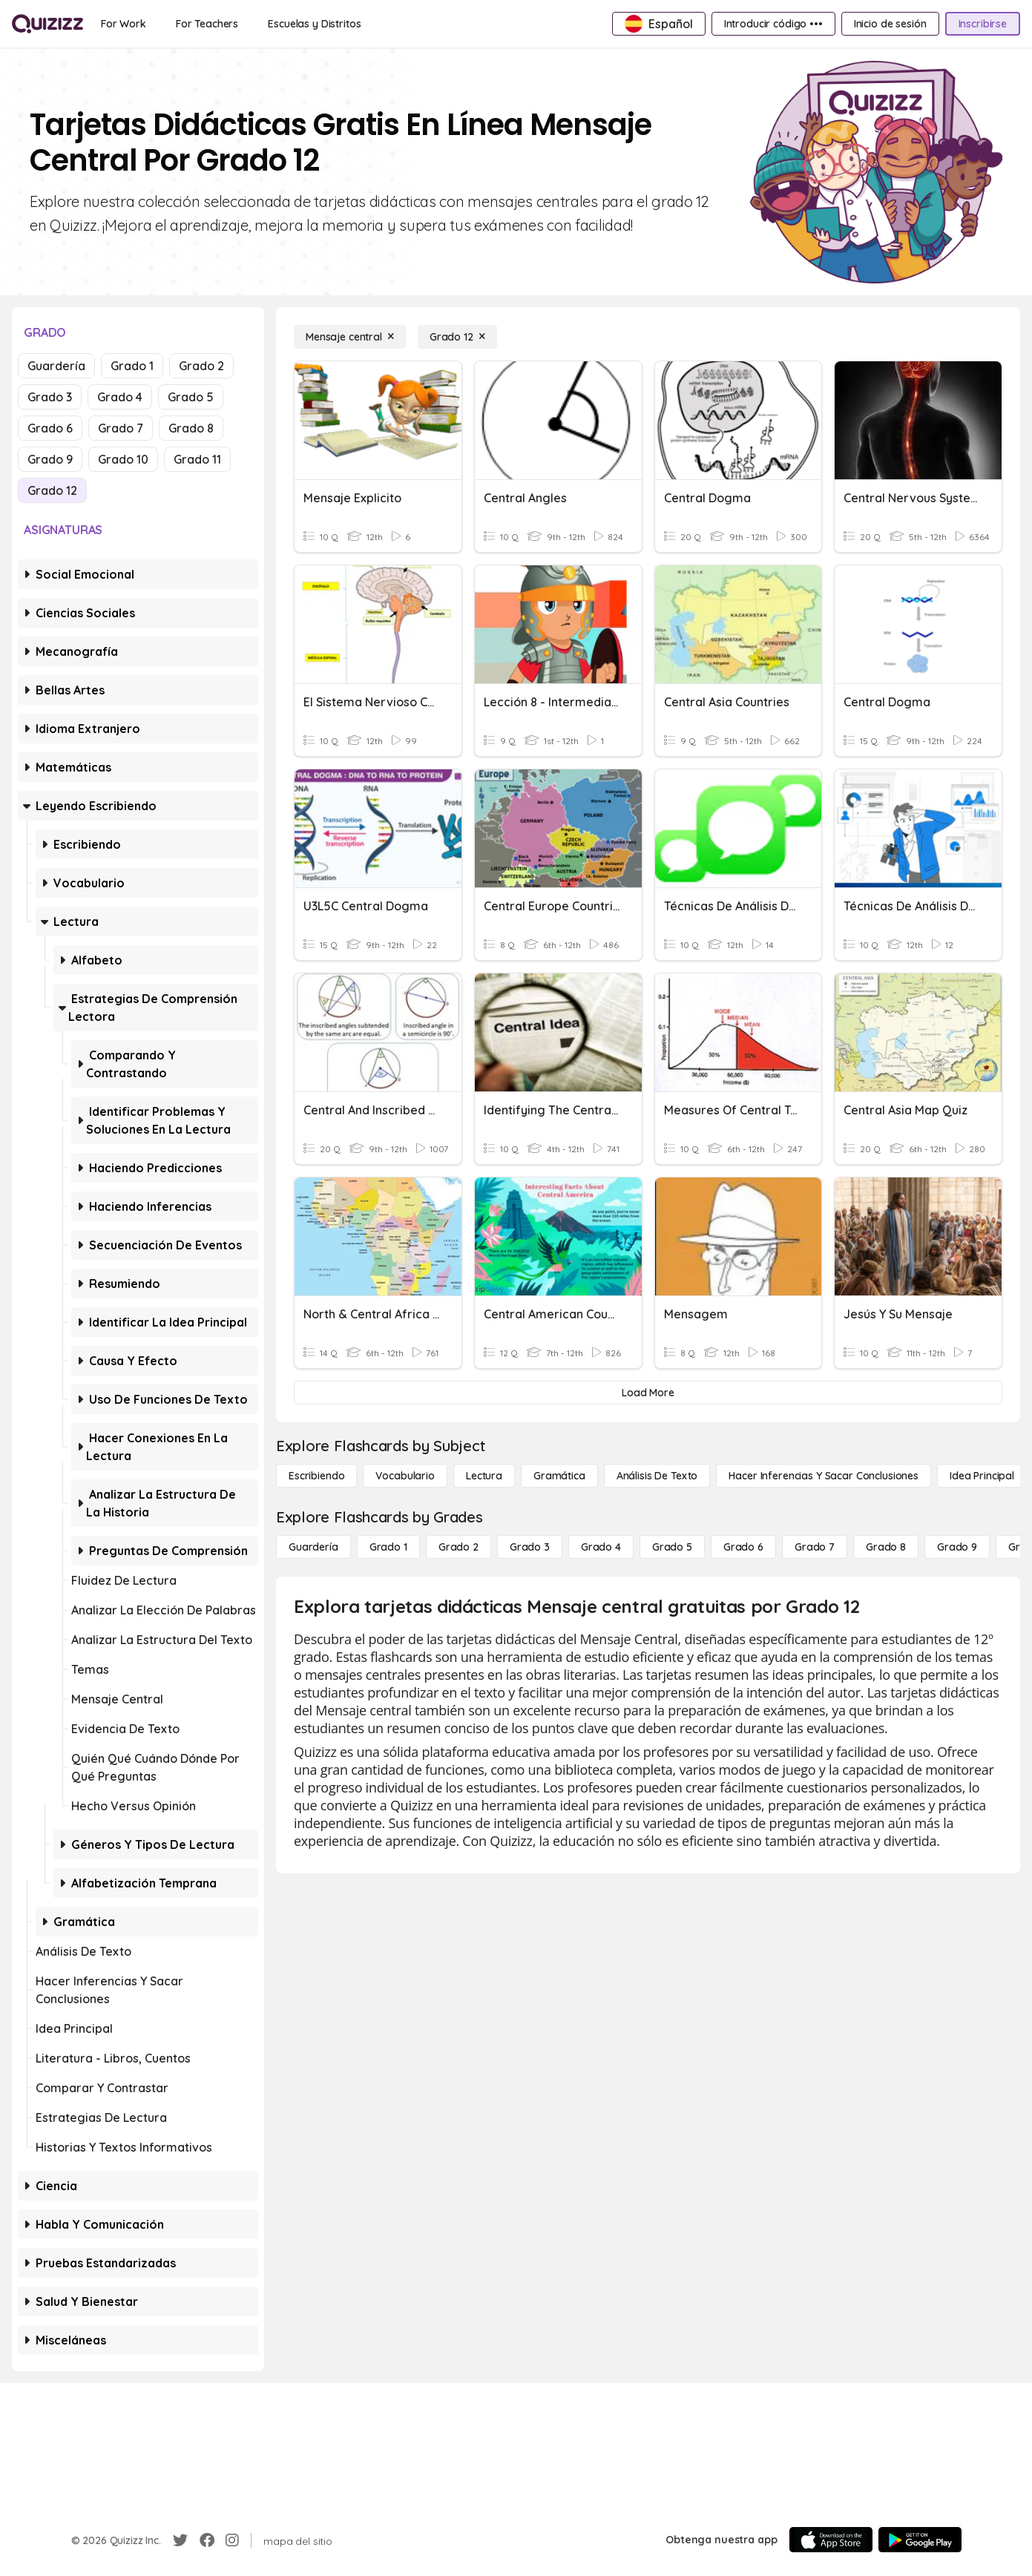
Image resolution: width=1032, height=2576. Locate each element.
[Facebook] (207, 2540)
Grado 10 (123, 459)
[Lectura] (484, 1476)
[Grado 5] (672, 1547)
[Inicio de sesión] (890, 24)
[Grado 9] (957, 1547)
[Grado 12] (457, 337)
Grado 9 (50, 459)
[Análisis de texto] (657, 1476)
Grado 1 (132, 365)
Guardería (56, 365)
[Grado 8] (885, 1547)
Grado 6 (50, 428)
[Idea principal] (982, 1476)
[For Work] (123, 24)
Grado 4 (119, 397)
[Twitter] (180, 2540)
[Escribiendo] (316, 1476)
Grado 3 (49, 397)
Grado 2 (201, 365)
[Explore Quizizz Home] (47, 23)
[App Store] (830, 2539)
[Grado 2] (458, 1547)
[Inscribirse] (982, 24)
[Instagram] (232, 2540)
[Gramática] (559, 1476)
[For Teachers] (207, 24)
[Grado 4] (601, 1547)
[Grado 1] (388, 1547)
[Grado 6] (743, 1547)
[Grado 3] (529, 1547)
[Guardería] (313, 1547)
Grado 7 (120, 428)
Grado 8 (191, 428)
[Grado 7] (814, 1547)
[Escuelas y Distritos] (314, 24)
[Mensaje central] (350, 337)
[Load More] (648, 1392)
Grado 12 (52, 490)
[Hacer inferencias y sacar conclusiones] (823, 1476)
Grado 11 (197, 459)
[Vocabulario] (405, 1476)
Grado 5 (191, 397)
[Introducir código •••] (773, 24)
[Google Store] (920, 2539)
